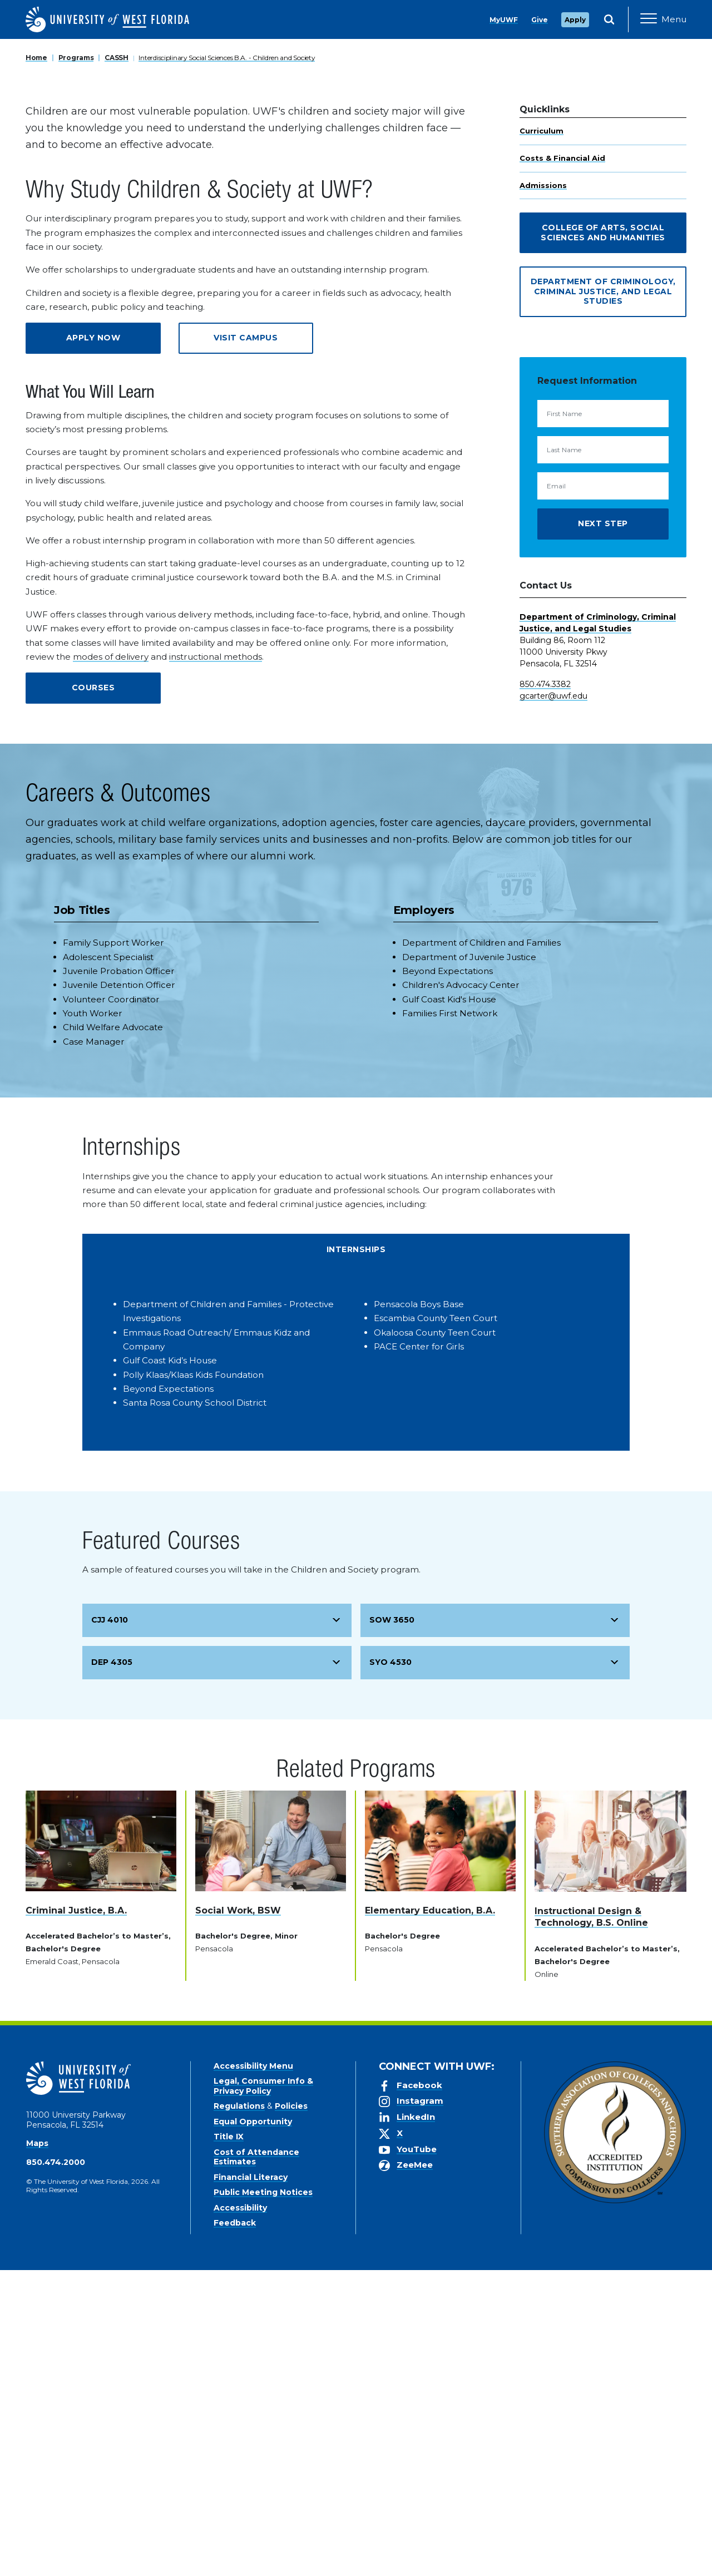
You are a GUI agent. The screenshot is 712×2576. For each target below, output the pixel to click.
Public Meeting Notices (263, 2498)
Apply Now (93, 644)
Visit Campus (246, 644)
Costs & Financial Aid (562, 463)
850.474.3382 (545, 990)
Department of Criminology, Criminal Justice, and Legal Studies (603, 597)
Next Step (603, 829)
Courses (93, 993)
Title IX (229, 2442)
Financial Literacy (251, 2483)
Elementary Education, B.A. (430, 2216)
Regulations (239, 2412)
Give (539, 20)
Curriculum (541, 436)
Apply (575, 20)
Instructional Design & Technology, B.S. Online (591, 2223)
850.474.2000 (55, 2468)
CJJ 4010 (109, 1926)
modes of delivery (111, 962)
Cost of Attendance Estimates (256, 2463)
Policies (291, 2412)
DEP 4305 (111, 1968)
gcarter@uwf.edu (553, 1002)
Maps (37, 2449)
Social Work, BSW (238, 2216)
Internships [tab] (356, 1555)
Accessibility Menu (253, 2372)
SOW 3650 (391, 1926)
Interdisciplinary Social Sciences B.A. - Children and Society (227, 363)
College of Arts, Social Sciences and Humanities (603, 538)
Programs (76, 363)
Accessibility (240, 2514)
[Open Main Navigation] (663, 19)
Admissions (543, 491)
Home (36, 363)
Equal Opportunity (253, 2427)
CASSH (116, 363)
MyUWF (504, 20)
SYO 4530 (390, 1968)
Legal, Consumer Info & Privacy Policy (263, 2392)
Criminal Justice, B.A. (76, 2216)
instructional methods (215, 962)
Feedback (235, 2529)
